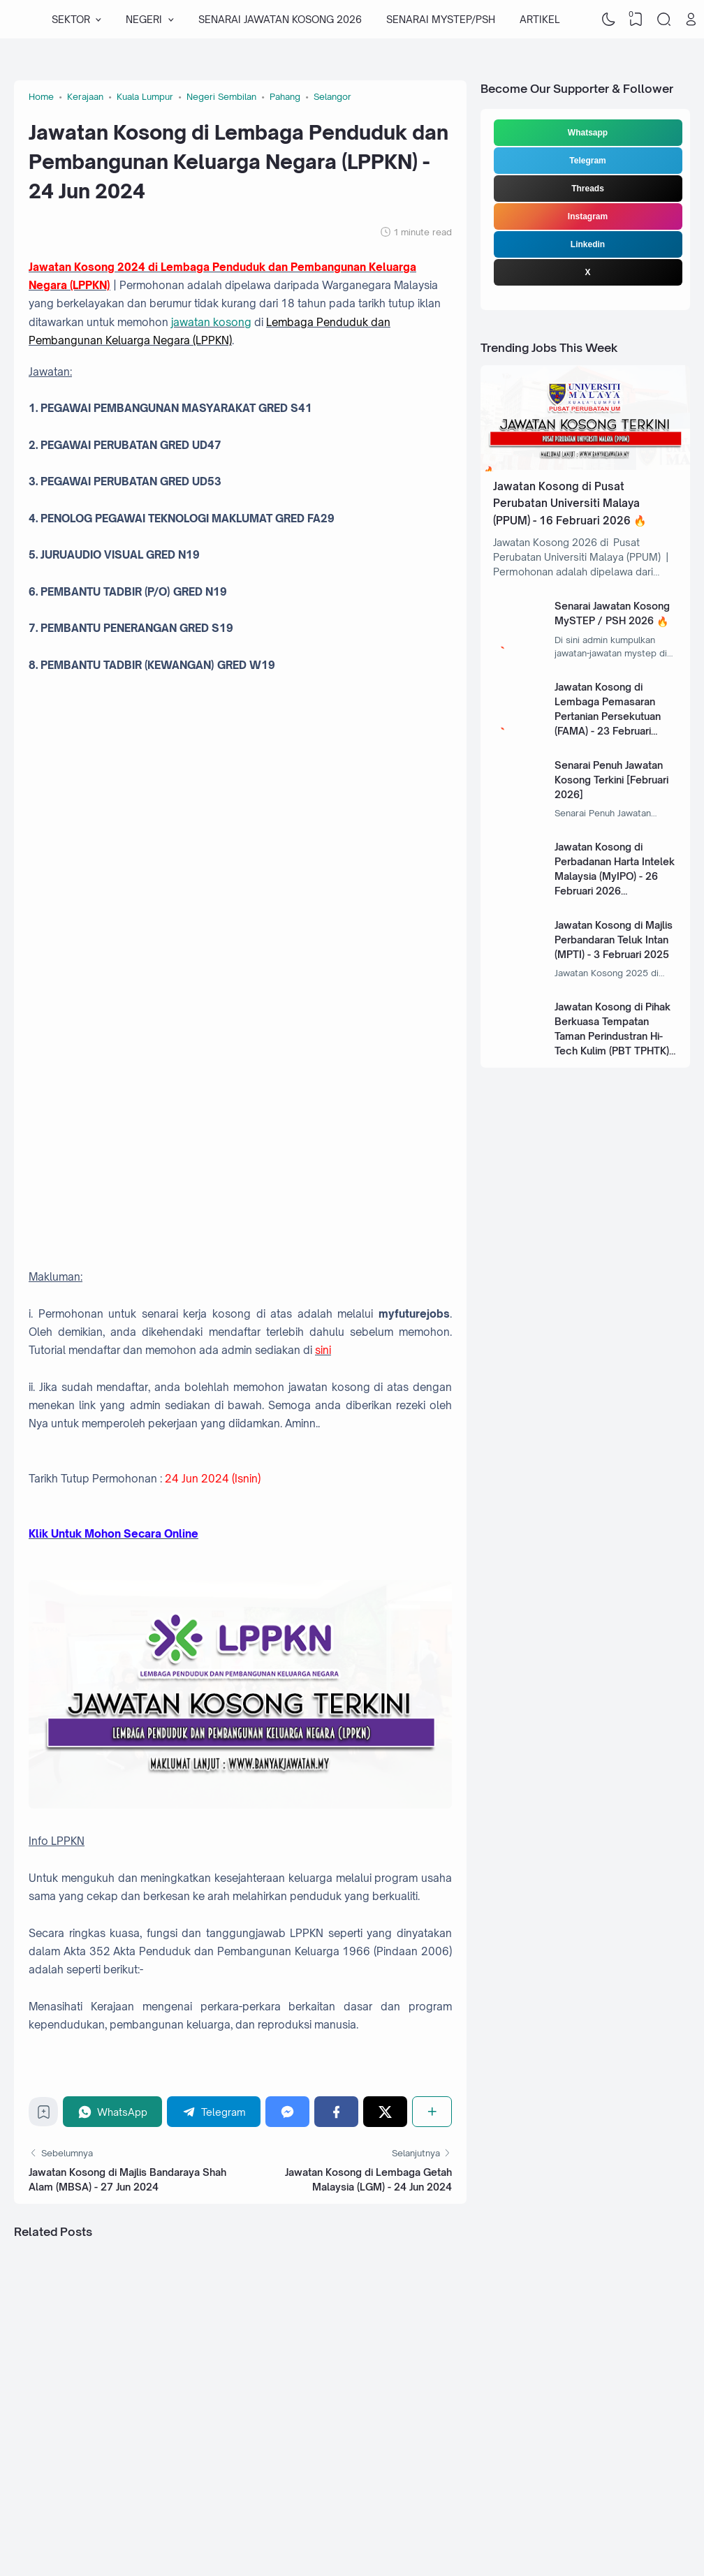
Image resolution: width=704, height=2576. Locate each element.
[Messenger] (287, 2111)
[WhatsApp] (112, 2111)
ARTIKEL (539, 19)
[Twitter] (385, 2111)
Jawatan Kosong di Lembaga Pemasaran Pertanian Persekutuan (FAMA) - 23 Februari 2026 (608, 716)
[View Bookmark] (636, 19)
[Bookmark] (43, 2115)
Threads (587, 188)
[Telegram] (214, 2111)
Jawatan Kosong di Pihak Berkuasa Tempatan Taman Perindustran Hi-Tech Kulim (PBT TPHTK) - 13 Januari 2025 (615, 1036)
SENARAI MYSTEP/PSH (440, 19)
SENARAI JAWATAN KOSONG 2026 (280, 19)
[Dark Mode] (608, 19)
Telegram (587, 160)
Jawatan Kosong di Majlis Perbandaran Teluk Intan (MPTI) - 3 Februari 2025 (614, 939)
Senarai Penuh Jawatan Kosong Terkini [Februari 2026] (611, 779)
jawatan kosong (211, 322)
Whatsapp (588, 133)
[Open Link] (691, 19)
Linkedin (588, 244)
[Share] (432, 2111)
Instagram (588, 216)
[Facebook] (336, 2111)
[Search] (663, 19)
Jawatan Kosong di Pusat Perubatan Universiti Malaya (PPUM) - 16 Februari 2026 (566, 503)
